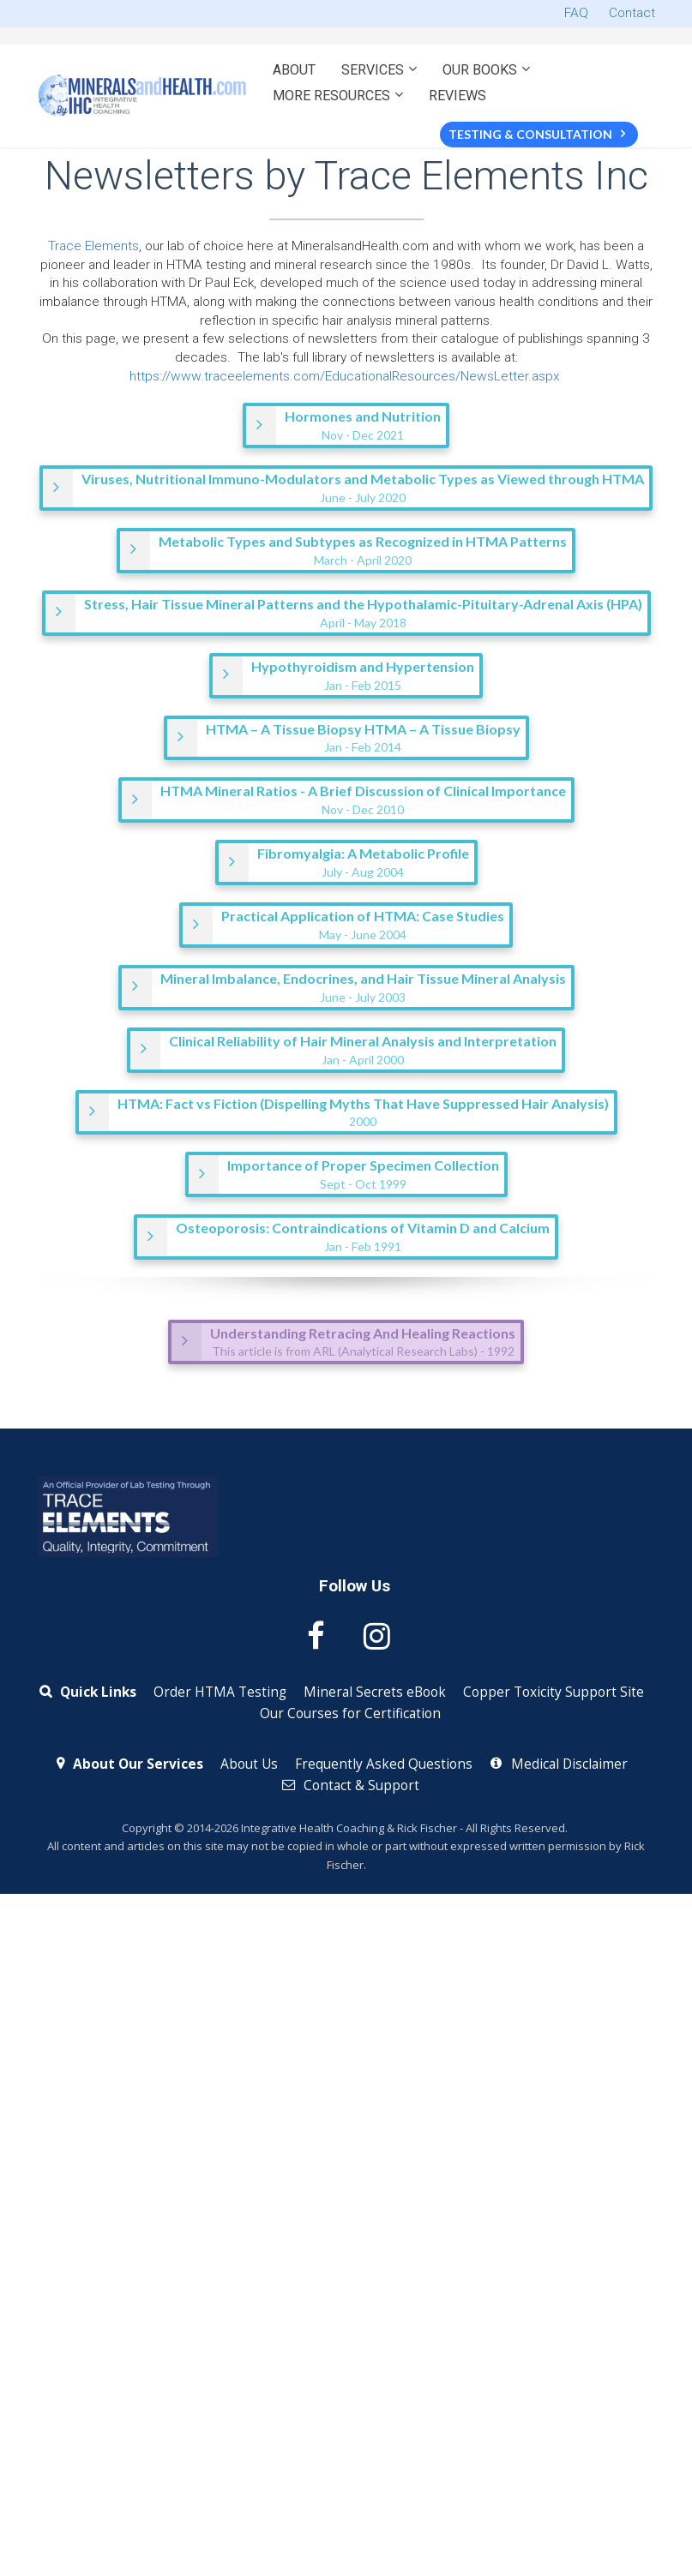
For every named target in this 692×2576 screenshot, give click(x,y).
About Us (249, 1764)
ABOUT (294, 70)
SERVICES (372, 70)
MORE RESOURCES (331, 95)
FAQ (576, 13)
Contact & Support (350, 1785)
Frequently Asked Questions (383, 1764)
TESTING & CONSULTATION (536, 134)
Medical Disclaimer (559, 1764)
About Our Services (130, 1764)
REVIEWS (457, 95)
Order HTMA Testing (219, 1692)
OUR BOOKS (479, 70)
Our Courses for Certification (350, 1713)
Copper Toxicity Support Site (553, 1692)
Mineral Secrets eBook (375, 1692)
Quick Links (87, 1692)
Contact (632, 13)
